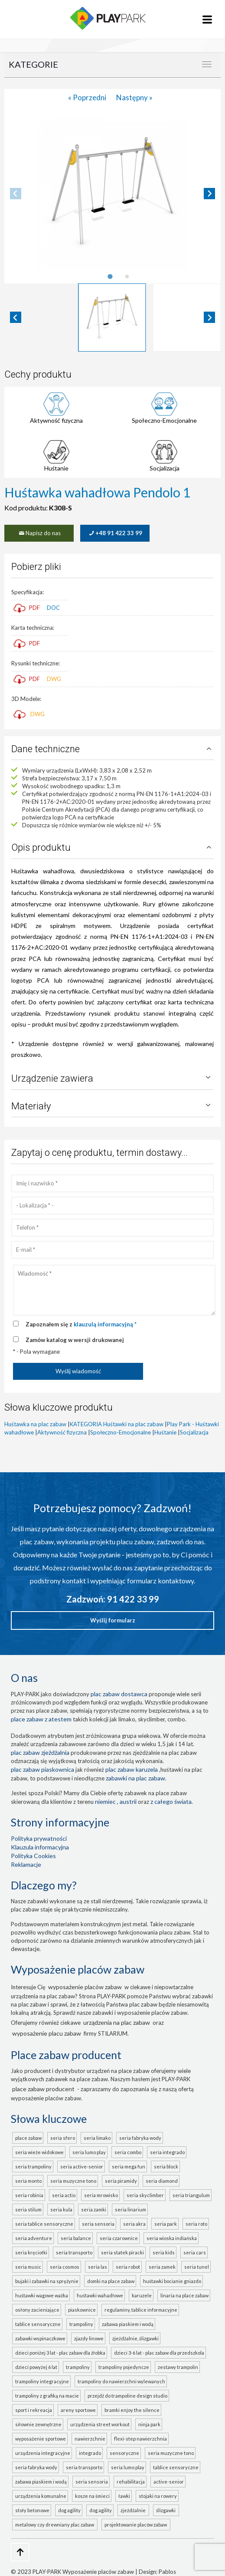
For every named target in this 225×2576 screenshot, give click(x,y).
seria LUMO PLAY (89, 2152)
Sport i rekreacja (33, 2410)
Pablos (167, 2571)
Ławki (124, 2496)
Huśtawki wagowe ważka (41, 2295)
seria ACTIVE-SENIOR (81, 2166)
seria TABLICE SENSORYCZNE (44, 2224)
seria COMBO (127, 2152)
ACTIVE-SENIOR (168, 2481)
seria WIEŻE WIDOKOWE (39, 2152)
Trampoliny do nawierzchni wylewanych (121, 2381)
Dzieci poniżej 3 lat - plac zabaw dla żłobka (60, 2353)
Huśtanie (56, 468)
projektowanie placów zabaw (136, 2524)
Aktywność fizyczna (56, 420)
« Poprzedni (88, 97)
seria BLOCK (166, 2166)
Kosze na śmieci (92, 2496)
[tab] (110, 276)
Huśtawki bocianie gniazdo (172, 2281)
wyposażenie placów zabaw (85, 1986)
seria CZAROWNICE (119, 2238)
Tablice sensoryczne (38, 2324)
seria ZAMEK (162, 2267)
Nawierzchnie (90, 2438)
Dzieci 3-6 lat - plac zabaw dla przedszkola (159, 2353)
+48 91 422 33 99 (115, 533)
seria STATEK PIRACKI (122, 2252)
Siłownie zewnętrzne (38, 2424)
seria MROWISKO (101, 2195)
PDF (26, 607)
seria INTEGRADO (167, 2152)
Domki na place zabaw (110, 2281)
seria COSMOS (64, 2267)
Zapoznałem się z (81, 1324)
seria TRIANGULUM (191, 2195)
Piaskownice (82, 2310)
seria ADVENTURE (33, 2238)
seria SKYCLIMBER (145, 2195)
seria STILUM (28, 2209)
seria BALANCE (76, 2238)
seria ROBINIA (29, 2195)
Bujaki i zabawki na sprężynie (46, 2281)
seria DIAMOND (162, 2181)
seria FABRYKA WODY (140, 2138)
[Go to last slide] (15, 317)
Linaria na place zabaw (184, 2295)
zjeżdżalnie (134, 2510)
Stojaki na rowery (158, 2496)
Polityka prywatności (39, 1838)
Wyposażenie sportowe (40, 2438)
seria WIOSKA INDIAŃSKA (172, 2238)
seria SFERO (62, 2138)
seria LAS (97, 2267)
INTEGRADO (90, 2453)
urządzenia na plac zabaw (116, 2022)
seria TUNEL (196, 2267)
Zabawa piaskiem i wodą (127, 2324)
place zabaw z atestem (41, 1719)
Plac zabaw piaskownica (42, 1769)
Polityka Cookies (33, 1855)
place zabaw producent (43, 2088)
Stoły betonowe (32, 2510)
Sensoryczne (124, 2453)
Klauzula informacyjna (40, 1847)
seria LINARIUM (130, 2209)
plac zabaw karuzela (131, 1769)
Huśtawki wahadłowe (100, 2295)
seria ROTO (196, 2224)
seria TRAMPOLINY (33, 2166)
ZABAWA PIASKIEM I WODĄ (41, 2481)
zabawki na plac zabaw (135, 1778)
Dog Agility (69, 2510)
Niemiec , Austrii (116, 1801)
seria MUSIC (28, 2267)
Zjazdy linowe (89, 2338)
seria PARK (165, 2224)
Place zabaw (28, 2138)
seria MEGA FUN (128, 2166)
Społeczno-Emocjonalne (164, 420)
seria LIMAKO (97, 2138)
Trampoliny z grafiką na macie (47, 2395)
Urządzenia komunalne (40, 2496)
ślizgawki (166, 2510)
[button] (112, 317)
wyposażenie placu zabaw (46, 2033)
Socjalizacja (164, 468)
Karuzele (142, 2295)
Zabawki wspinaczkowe (40, 2338)
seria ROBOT (128, 2267)
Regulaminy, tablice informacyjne (140, 2310)
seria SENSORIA (98, 2224)
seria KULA (61, 2209)
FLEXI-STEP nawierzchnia (140, 2438)
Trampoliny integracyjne (42, 2381)
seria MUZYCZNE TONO (73, 2181)
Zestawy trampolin (178, 2367)
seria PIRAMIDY (121, 2181)
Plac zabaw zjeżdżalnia (40, 1752)
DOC (53, 607)
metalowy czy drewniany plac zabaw (55, 2524)
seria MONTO (28, 2181)
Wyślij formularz (112, 1620)
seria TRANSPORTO (74, 2252)
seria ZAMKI (93, 2209)
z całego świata (171, 1801)
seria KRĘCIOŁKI (31, 2252)
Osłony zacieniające (37, 2310)
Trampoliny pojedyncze (123, 2367)
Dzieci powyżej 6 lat (36, 2367)
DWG (54, 678)
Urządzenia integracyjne (42, 2453)
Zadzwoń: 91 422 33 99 (112, 1599)
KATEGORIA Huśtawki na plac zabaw (116, 1424)
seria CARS (194, 2252)
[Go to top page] (20, 2552)
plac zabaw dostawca (119, 1694)
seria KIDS (164, 2252)
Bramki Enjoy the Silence (132, 2410)
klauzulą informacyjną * (105, 1324)
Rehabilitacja (131, 2481)
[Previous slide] (15, 193)
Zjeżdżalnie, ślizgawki (135, 2338)
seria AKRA (134, 2224)
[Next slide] (209, 193)
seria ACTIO (63, 2195)
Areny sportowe (78, 2410)
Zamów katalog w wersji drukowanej (75, 1339)
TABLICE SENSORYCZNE (176, 2467)
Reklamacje (26, 1864)
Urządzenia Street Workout (100, 2424)
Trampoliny (81, 2324)
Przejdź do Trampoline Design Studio (127, 2395)
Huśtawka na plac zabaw (35, 1424)
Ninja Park (149, 2424)
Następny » (134, 97)
